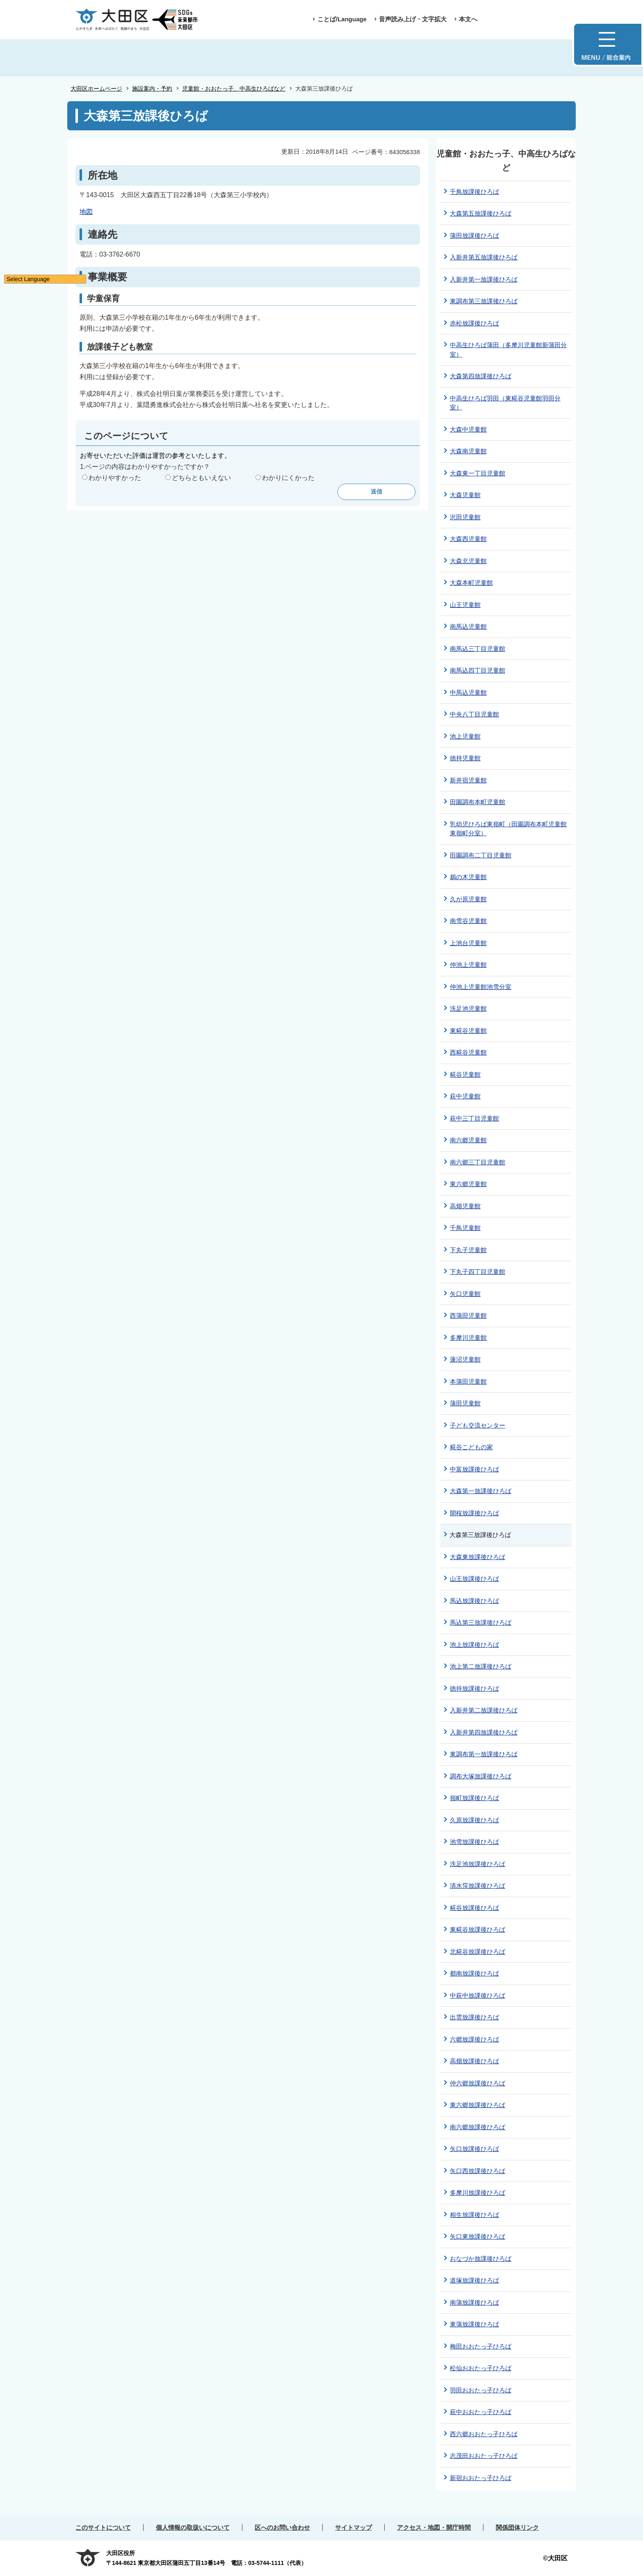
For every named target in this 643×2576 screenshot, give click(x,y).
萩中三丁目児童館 (474, 1118)
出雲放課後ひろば (474, 2017)
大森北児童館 (468, 560)
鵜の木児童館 (468, 876)
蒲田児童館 (465, 1403)
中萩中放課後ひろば (477, 1995)
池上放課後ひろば (474, 1644)
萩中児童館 (465, 1096)
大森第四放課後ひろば (480, 376)
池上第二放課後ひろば (480, 1666)
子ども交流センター (477, 1425)
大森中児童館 (468, 429)
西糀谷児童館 (468, 1052)
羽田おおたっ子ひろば (480, 2390)
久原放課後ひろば (474, 1820)
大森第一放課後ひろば (480, 1490)
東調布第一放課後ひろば (484, 1754)
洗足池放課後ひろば (477, 1863)
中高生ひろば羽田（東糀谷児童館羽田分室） (505, 403)
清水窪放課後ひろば (477, 1885)
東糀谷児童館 (468, 1030)
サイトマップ (353, 2527)
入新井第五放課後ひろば (484, 257)
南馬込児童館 (468, 626)
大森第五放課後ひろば (480, 213)
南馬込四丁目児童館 (477, 670)
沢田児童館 (465, 517)
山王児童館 (465, 604)
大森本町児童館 (471, 582)
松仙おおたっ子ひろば (480, 2368)
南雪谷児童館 (468, 920)
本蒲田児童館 (468, 1381)
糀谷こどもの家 (471, 1447)
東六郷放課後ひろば (477, 2104)
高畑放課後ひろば (474, 2061)
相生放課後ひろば (474, 2214)
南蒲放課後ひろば (474, 2302)
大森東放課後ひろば (477, 1556)
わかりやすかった (115, 477)
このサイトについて (103, 2527)
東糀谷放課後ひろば (477, 1929)
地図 (86, 211)
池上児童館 (465, 736)
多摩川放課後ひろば (477, 2192)
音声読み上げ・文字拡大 (413, 19)
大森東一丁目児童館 (477, 473)
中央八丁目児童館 (474, 714)
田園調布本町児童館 (477, 801)
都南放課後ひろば (474, 1973)
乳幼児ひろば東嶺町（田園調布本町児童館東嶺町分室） (508, 829)
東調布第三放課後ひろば (484, 301)
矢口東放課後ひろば (477, 2236)
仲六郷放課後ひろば (477, 2083)
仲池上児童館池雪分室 (480, 986)
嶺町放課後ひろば (474, 1797)
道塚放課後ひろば (474, 2280)
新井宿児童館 (468, 780)
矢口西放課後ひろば (477, 2170)
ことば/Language (342, 19)
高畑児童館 (465, 1206)
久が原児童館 (468, 899)
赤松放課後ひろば (474, 323)
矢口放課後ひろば (474, 2148)
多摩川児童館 (468, 1337)
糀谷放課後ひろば (474, 1907)
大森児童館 (465, 494)
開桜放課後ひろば (474, 1513)
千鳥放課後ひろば (474, 191)
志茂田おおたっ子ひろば (484, 2455)
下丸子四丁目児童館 (477, 1271)
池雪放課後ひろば (474, 1841)
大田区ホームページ (96, 88)
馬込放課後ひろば (474, 1600)
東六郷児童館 (468, 1183)
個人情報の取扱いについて (193, 2527)
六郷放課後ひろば (474, 2039)
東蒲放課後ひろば (474, 2324)
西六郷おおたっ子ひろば (484, 2433)
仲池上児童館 (468, 964)
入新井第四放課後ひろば (484, 1732)
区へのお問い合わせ (282, 2527)
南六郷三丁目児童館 (477, 1162)
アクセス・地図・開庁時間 (434, 2527)
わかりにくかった (288, 477)
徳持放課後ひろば (474, 1688)
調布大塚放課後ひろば (480, 1776)
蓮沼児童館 (465, 1359)
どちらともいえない (201, 477)
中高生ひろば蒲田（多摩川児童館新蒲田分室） (508, 349)
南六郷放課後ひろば (477, 2127)
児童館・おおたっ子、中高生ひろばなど (233, 88)
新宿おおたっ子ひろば (480, 2477)
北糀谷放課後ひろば (477, 1951)
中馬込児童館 (468, 692)
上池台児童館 (468, 942)
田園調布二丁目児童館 (480, 855)
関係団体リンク (517, 2527)
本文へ (468, 19)
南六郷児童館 (468, 1140)
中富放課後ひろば (474, 1469)
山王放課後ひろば (474, 1578)
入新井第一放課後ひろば (484, 279)
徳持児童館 (465, 758)
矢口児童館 (465, 1293)
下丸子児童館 (468, 1249)
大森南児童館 (468, 451)
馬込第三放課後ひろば (480, 1622)
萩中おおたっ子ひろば (480, 2411)
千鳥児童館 (465, 1227)
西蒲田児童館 (468, 1315)
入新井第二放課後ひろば (484, 1710)
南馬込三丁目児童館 (477, 648)
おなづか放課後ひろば (480, 2258)
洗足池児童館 (468, 1008)
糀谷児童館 (465, 1074)
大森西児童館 (468, 538)
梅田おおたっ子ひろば (480, 2346)
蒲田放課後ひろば (474, 235)
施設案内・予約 (152, 88)
